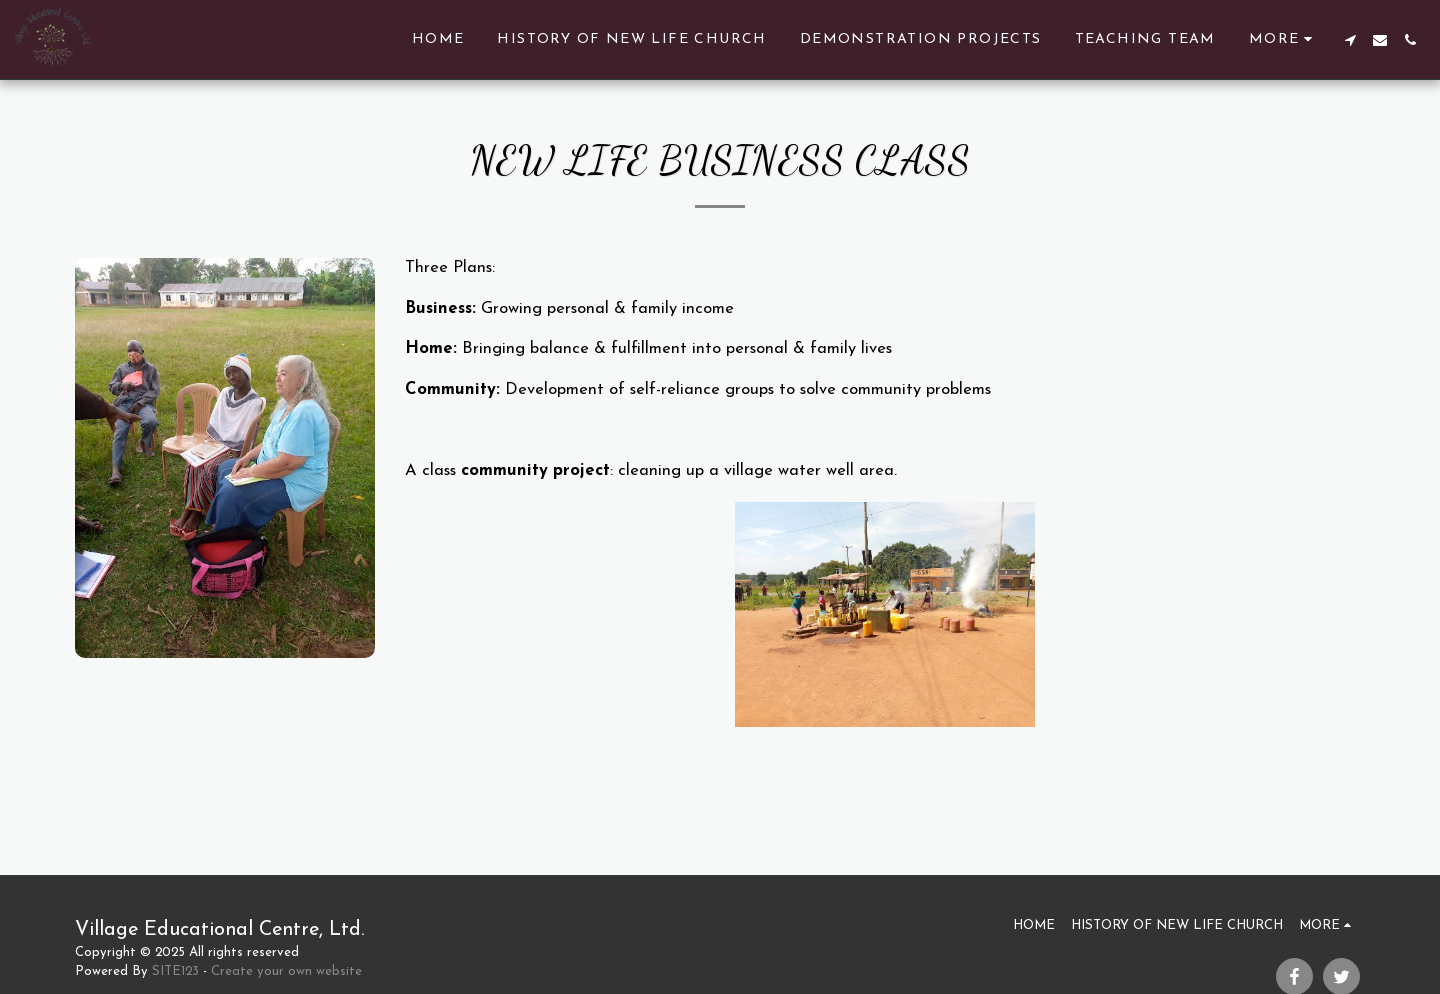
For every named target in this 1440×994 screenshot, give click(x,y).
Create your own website (286, 971)
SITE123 (175, 971)
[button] (1350, 40)
